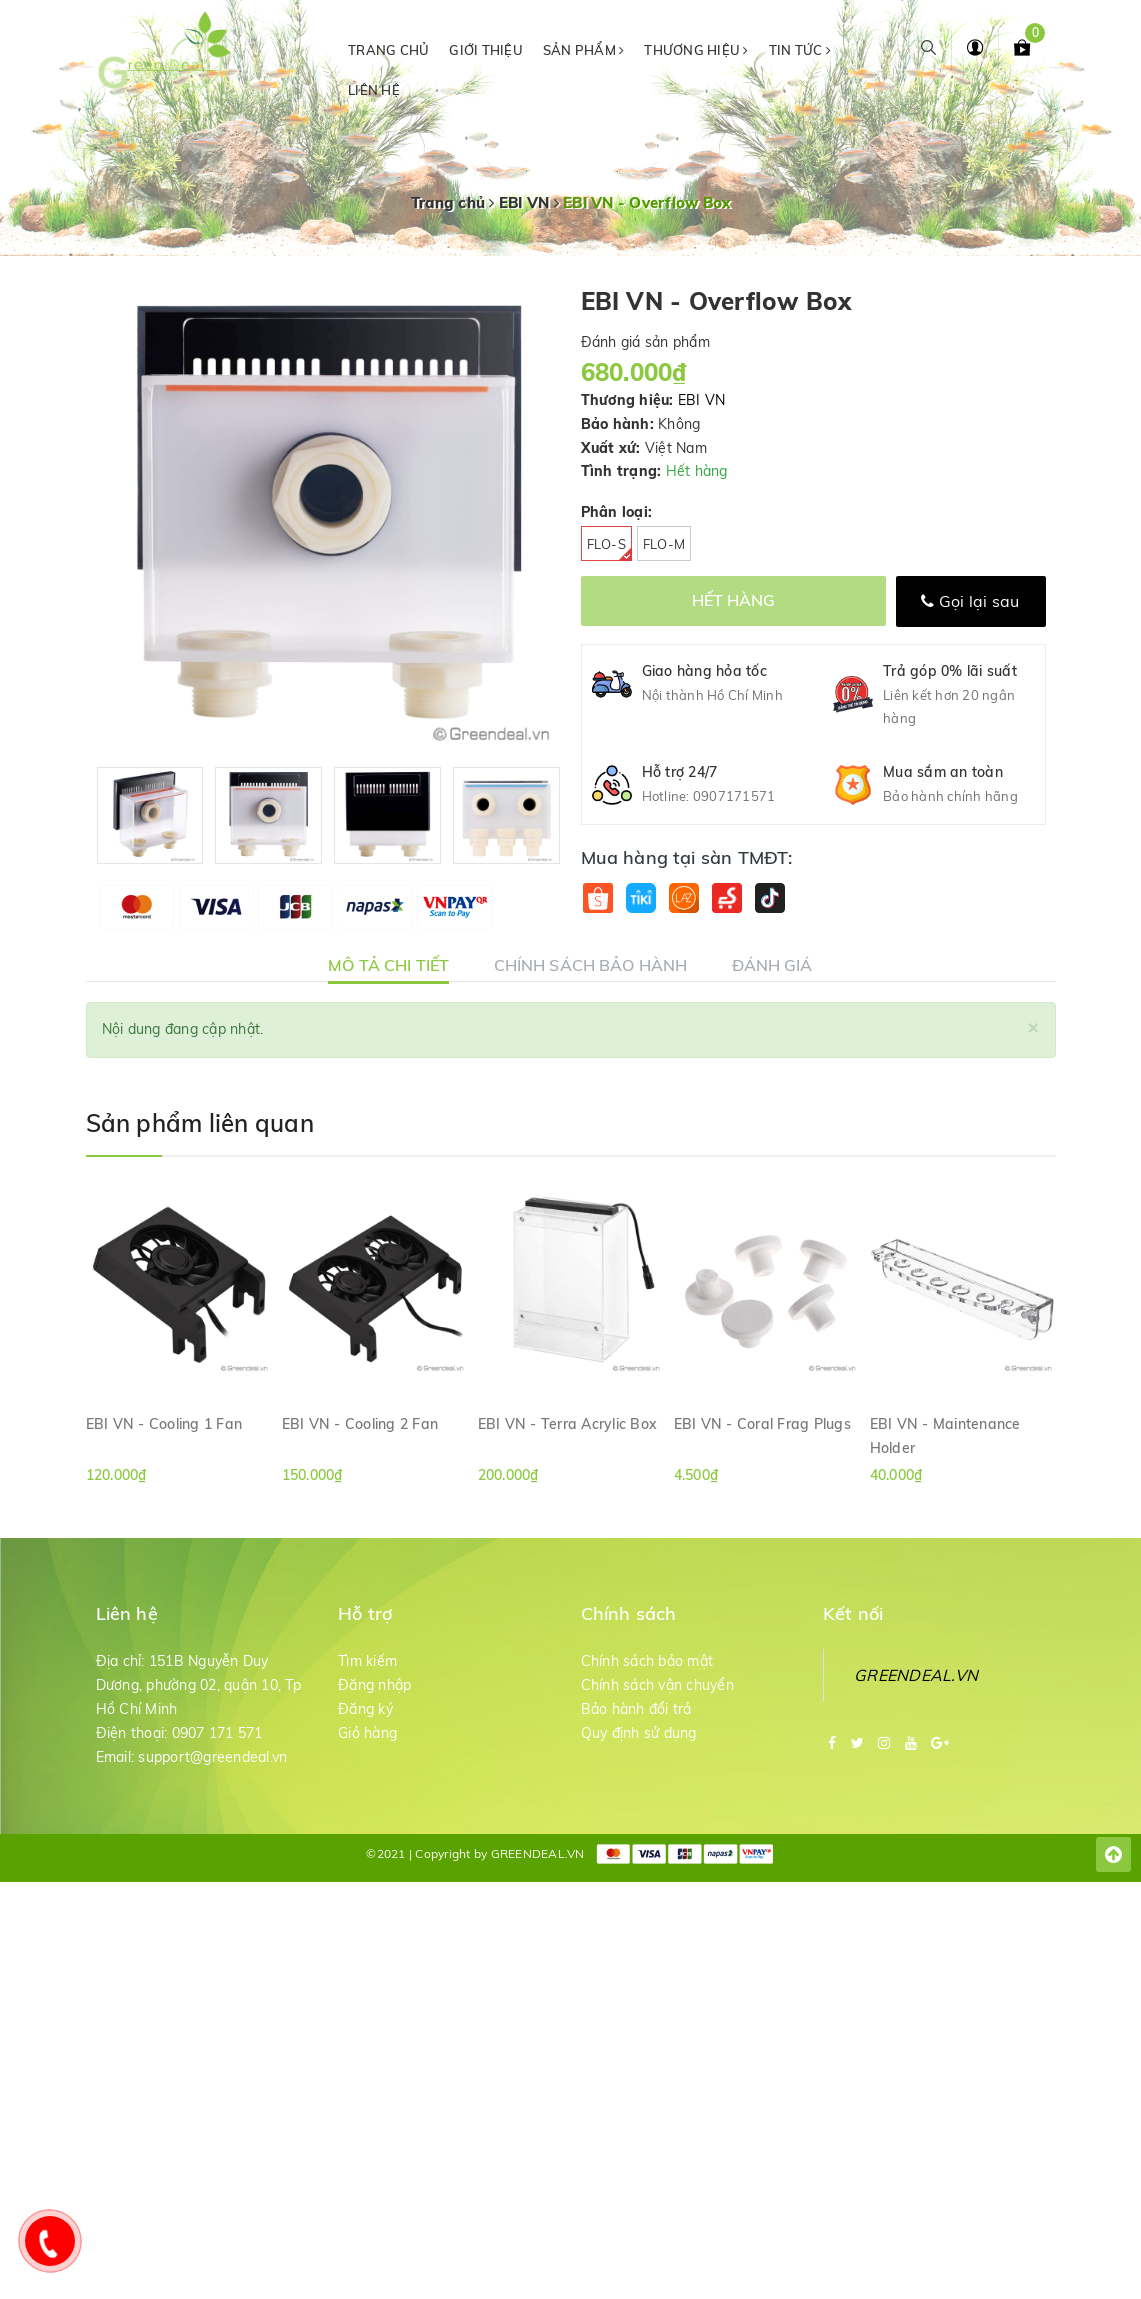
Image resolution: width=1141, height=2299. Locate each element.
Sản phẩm (584, 50)
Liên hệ (374, 90)
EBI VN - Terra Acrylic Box (568, 1424)
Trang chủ (388, 50)
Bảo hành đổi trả (636, 1709)
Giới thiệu (486, 50)
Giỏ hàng (367, 1733)
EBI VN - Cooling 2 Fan (360, 1424)
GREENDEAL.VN (916, 1675)
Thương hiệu (696, 50)
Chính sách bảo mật (647, 1661)
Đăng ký (365, 1709)
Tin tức (800, 50)
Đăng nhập (374, 1685)
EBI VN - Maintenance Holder (945, 1435)
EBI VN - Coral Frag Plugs (762, 1424)
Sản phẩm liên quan (200, 1123)
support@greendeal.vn (212, 1757)
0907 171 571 (217, 1733)
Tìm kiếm (367, 1661)
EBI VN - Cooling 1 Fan (164, 1424)
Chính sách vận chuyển (657, 1685)
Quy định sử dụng (639, 1733)
